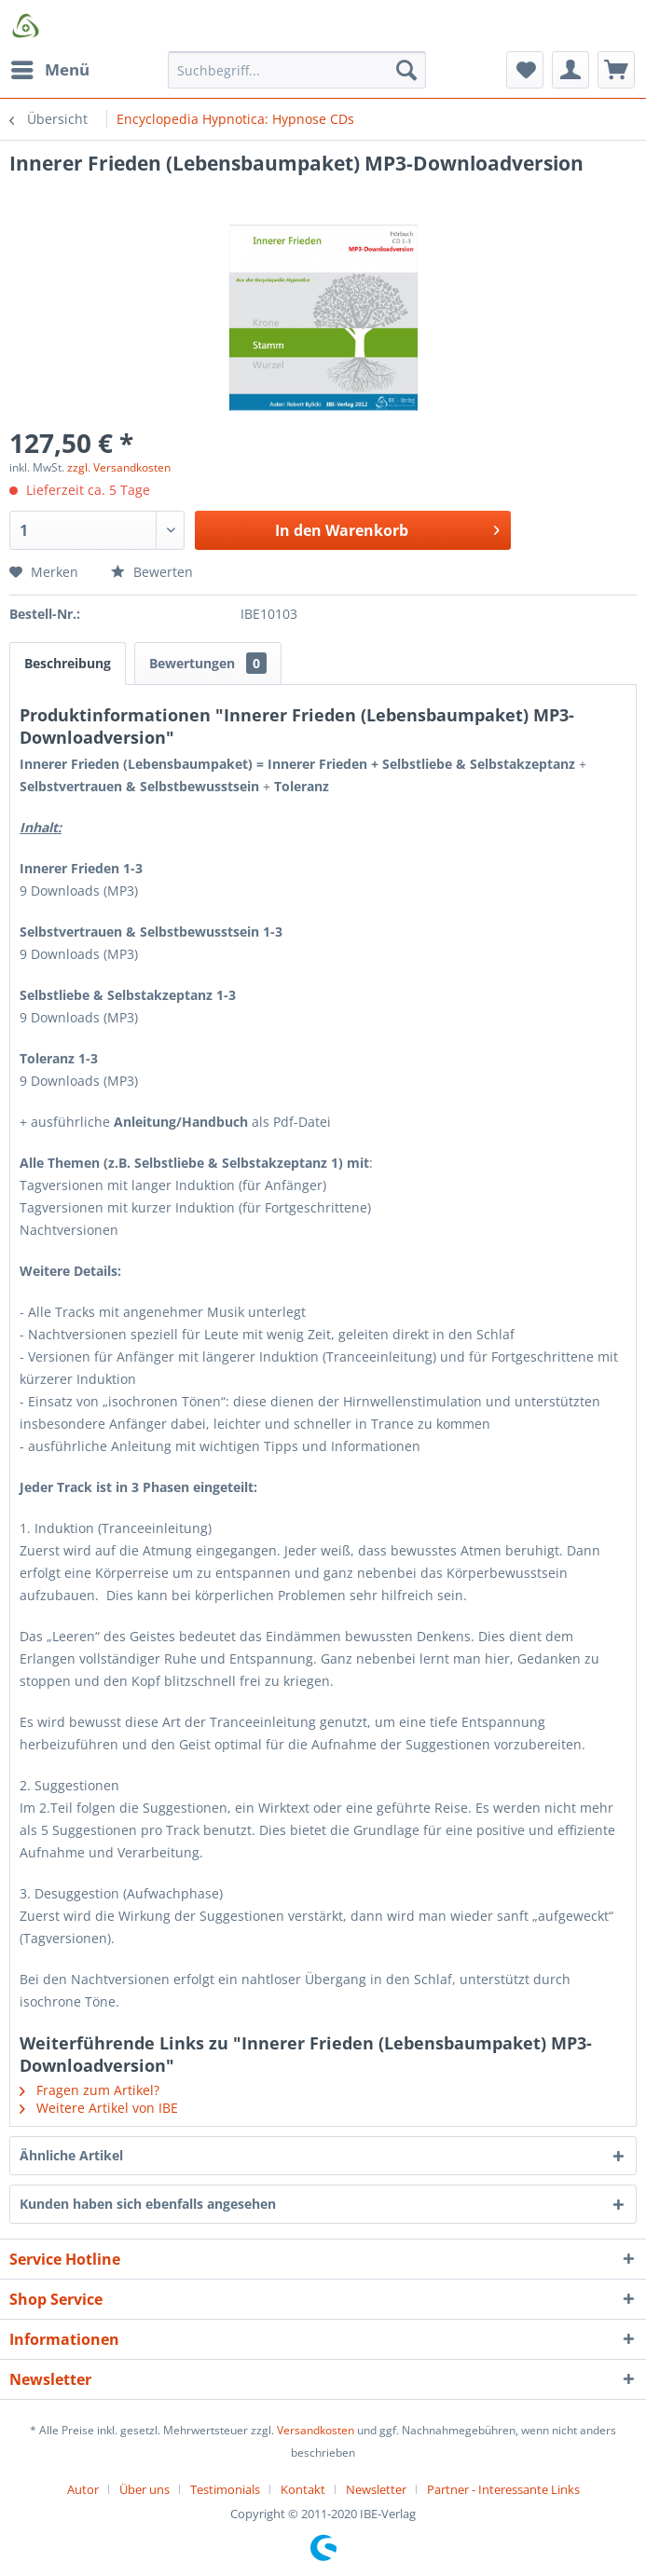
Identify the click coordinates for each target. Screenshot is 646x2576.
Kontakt (303, 2489)
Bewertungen (208, 663)
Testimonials (225, 2489)
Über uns (144, 2489)
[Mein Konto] (570, 70)
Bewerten (152, 572)
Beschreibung (67, 663)
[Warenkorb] (616, 70)
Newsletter (376, 2489)
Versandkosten (315, 2430)
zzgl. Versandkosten (119, 467)
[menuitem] (49, 70)
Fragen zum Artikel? (89, 2090)
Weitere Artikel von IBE (99, 2108)
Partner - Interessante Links (503, 2489)
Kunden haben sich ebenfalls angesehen (148, 2204)
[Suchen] (406, 70)
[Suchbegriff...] (297, 70)
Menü (50, 67)
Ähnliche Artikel (71, 2155)
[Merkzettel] (524, 70)
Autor (83, 2489)
